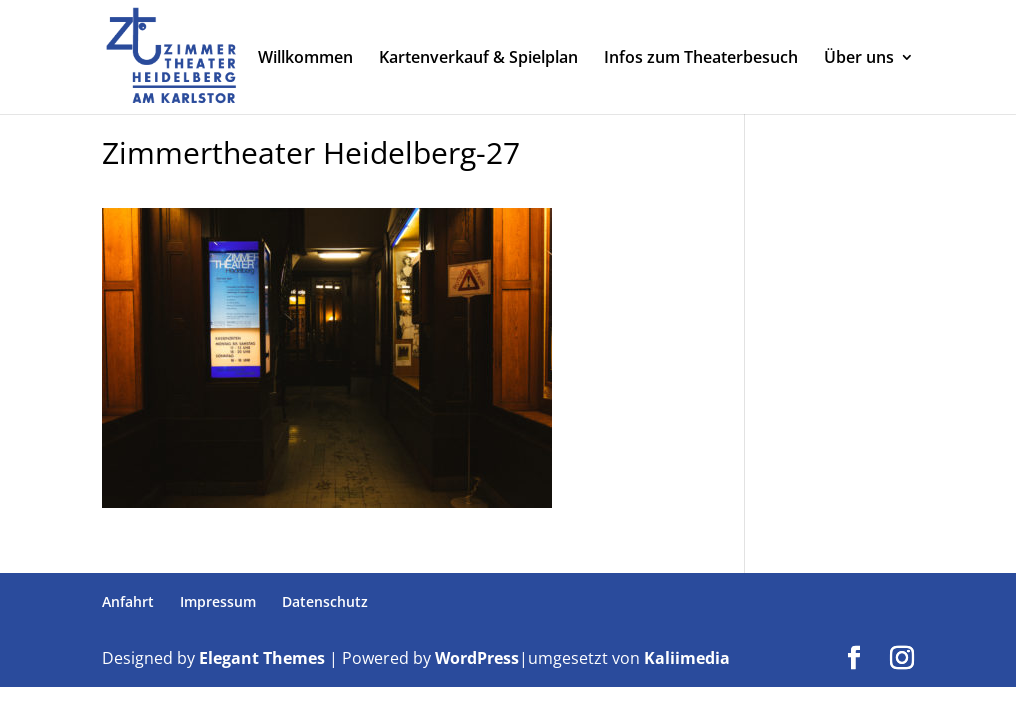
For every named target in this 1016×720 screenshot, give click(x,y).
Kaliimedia (687, 658)
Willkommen (305, 59)
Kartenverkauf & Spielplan (478, 59)
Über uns (859, 59)
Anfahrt (128, 601)
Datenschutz (325, 601)
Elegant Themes (262, 658)
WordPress (477, 658)
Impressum (218, 601)
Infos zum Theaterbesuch (701, 59)
